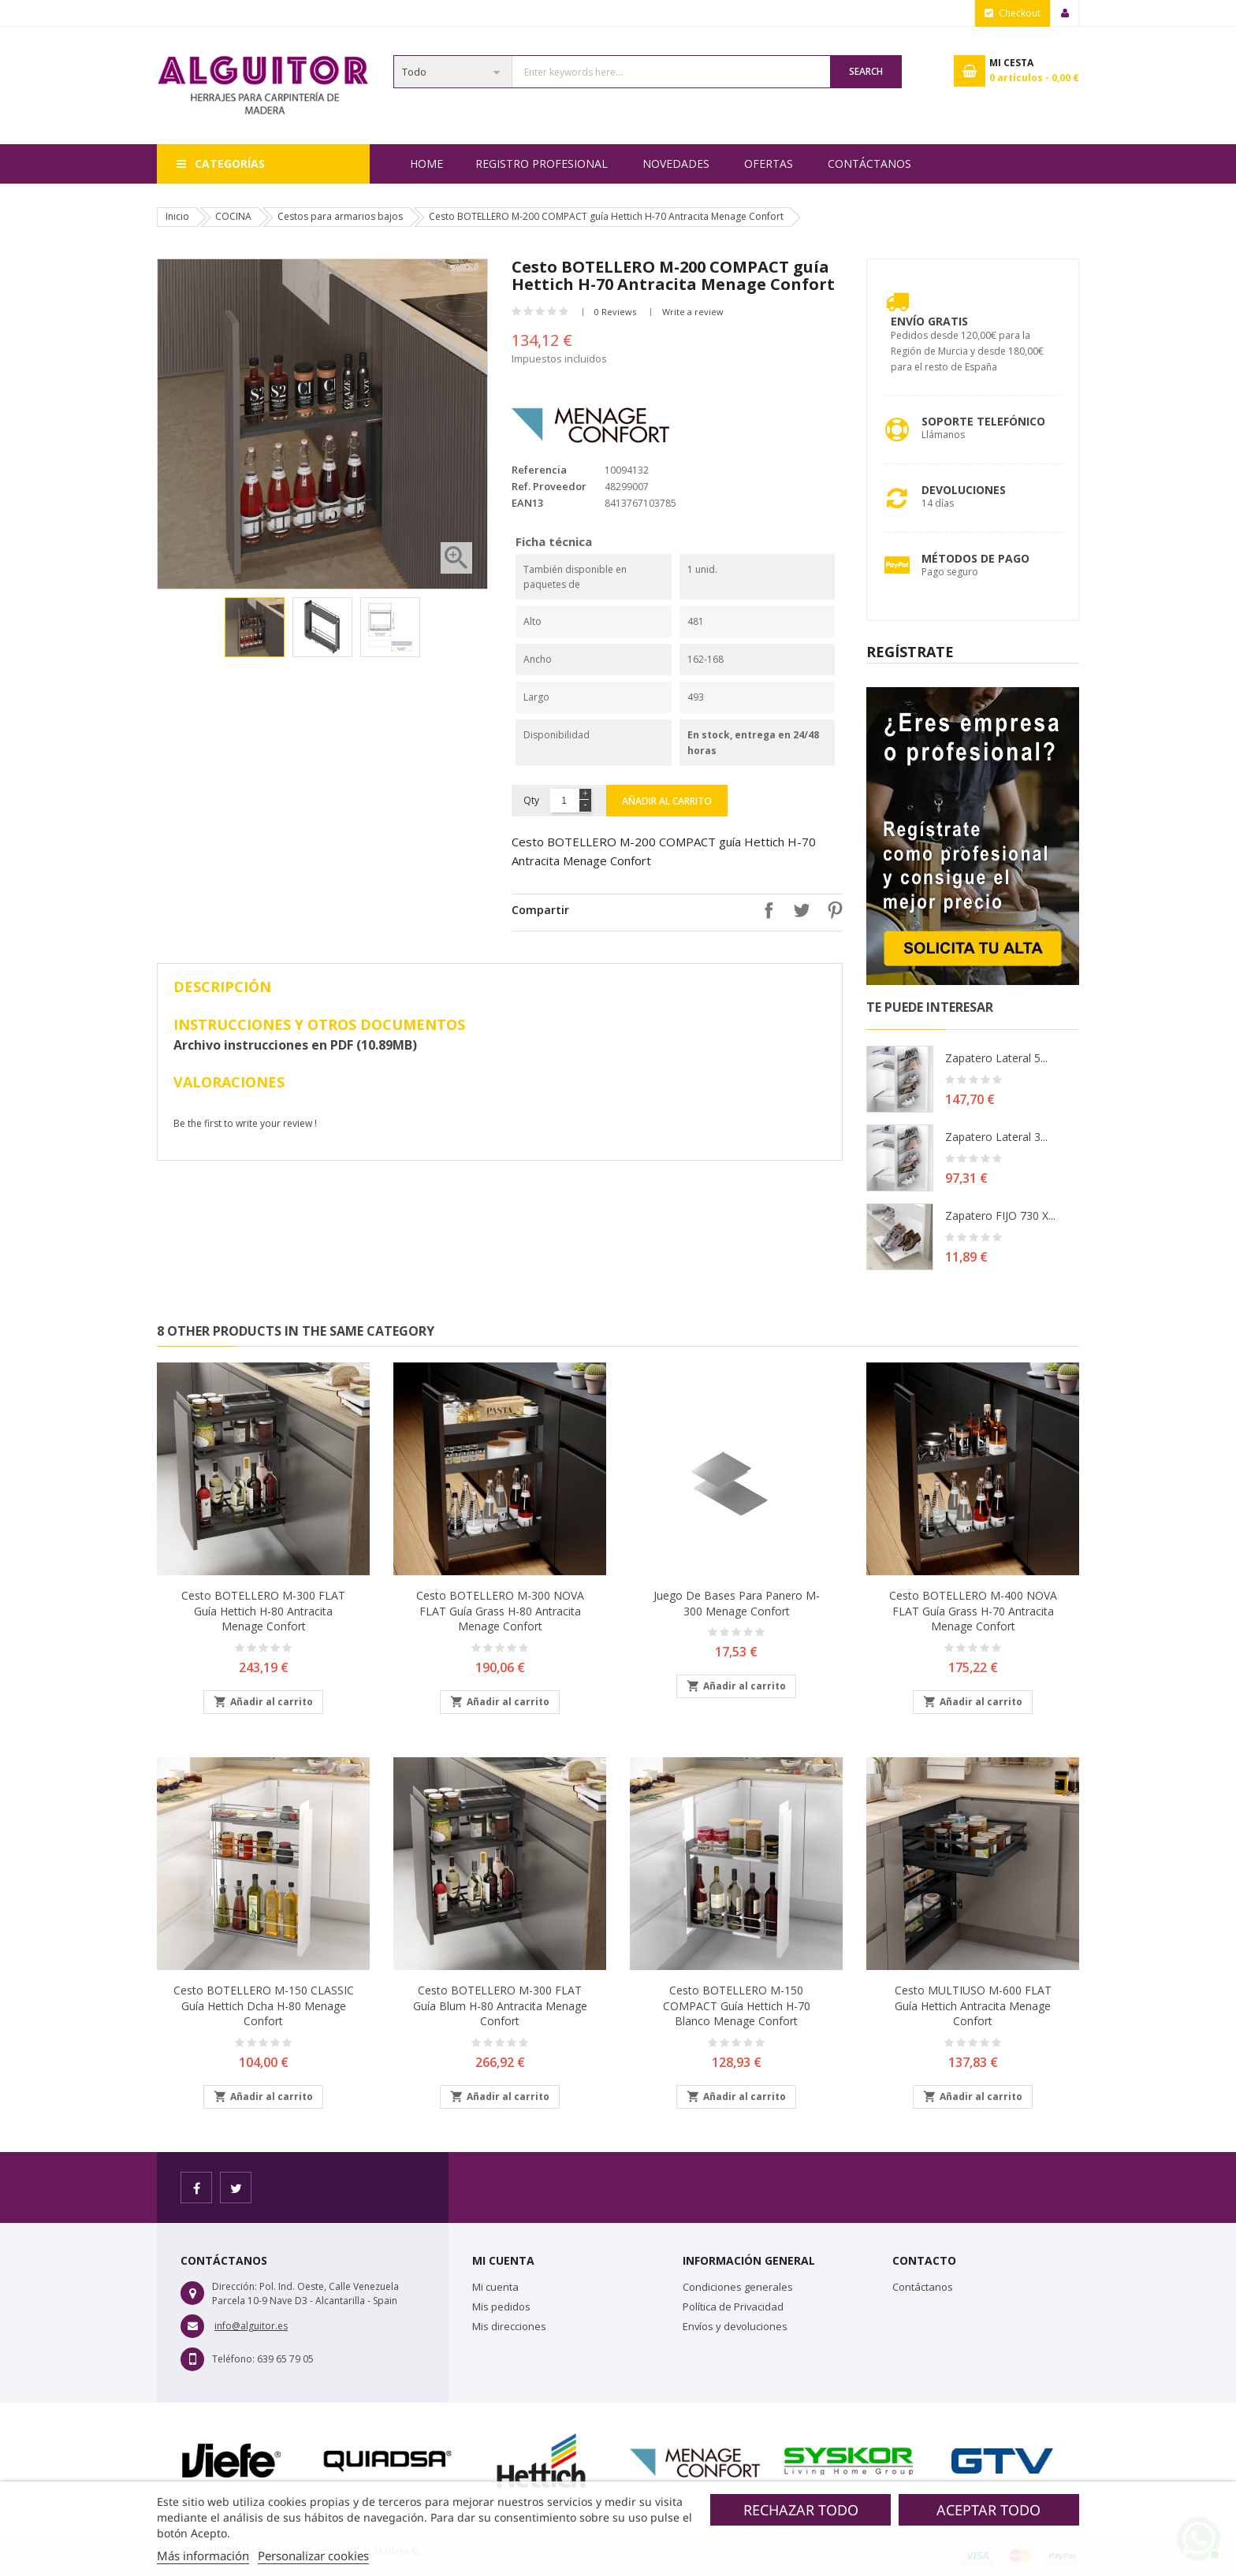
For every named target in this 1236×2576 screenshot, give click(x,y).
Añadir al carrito (667, 801)
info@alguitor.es (251, 2326)
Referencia (539, 470)
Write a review (693, 312)
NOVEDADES (675, 163)
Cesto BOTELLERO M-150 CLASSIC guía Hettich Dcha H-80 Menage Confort (263, 2006)
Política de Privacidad (733, 2306)
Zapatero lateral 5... (996, 1057)
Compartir (764, 910)
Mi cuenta (495, 2287)
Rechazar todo (800, 2509)
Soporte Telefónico (983, 421)
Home (426, 163)
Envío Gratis (929, 321)
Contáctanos (869, 163)
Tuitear (798, 910)
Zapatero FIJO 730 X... (1000, 1215)
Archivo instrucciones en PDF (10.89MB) (295, 1045)
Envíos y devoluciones (735, 2326)
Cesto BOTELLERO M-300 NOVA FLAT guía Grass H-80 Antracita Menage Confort (500, 1611)
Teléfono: (233, 2359)
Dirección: (234, 2286)
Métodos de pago (975, 558)
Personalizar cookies (313, 2555)
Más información (203, 2555)
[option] (255, 627)
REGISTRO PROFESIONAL (541, 163)
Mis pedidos (501, 2306)
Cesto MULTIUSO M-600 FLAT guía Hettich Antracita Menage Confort (973, 2006)
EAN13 (527, 503)
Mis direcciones (509, 2326)
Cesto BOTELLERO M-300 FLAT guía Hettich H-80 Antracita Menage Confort (263, 1611)
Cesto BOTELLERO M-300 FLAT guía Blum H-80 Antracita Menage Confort (500, 2006)
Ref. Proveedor (549, 486)
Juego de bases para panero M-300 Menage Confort (736, 1603)
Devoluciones (963, 489)
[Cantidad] (564, 800)
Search (866, 71)
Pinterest (831, 910)
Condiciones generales (738, 2287)
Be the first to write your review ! (245, 1123)
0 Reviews (615, 312)
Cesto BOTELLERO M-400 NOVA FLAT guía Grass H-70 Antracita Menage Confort (973, 1611)
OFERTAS (768, 163)
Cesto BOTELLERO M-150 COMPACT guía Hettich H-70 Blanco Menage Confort (736, 2006)
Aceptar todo (988, 2509)
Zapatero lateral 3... (996, 1136)
